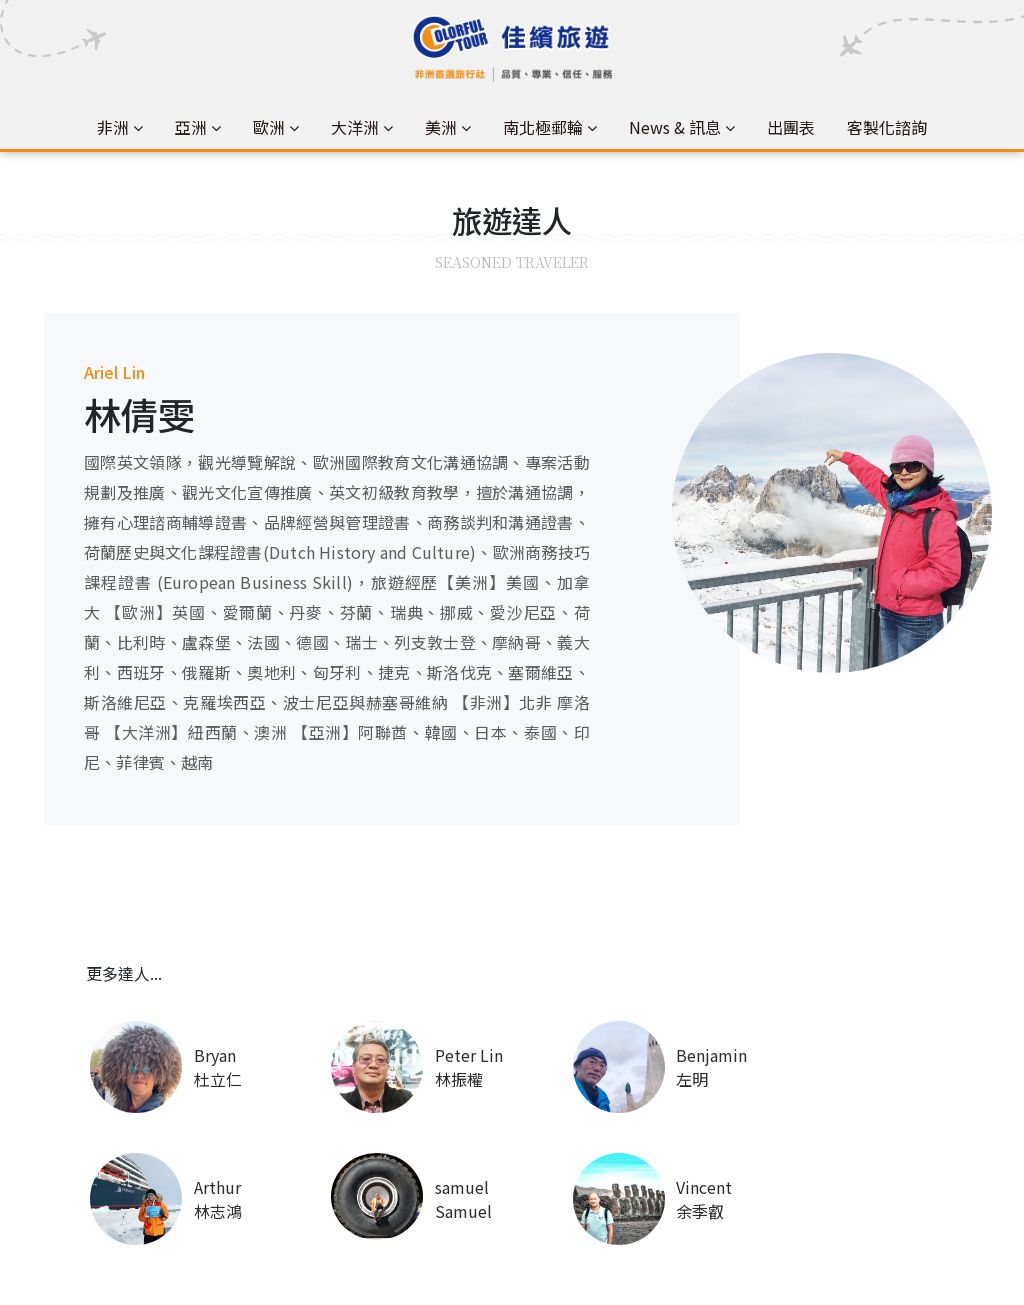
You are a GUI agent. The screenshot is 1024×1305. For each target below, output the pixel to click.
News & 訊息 (675, 127)
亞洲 (191, 127)
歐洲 (269, 127)
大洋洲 (355, 127)
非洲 (113, 127)
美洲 (441, 127)
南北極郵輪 (543, 127)
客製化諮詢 (887, 127)
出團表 (791, 127)
